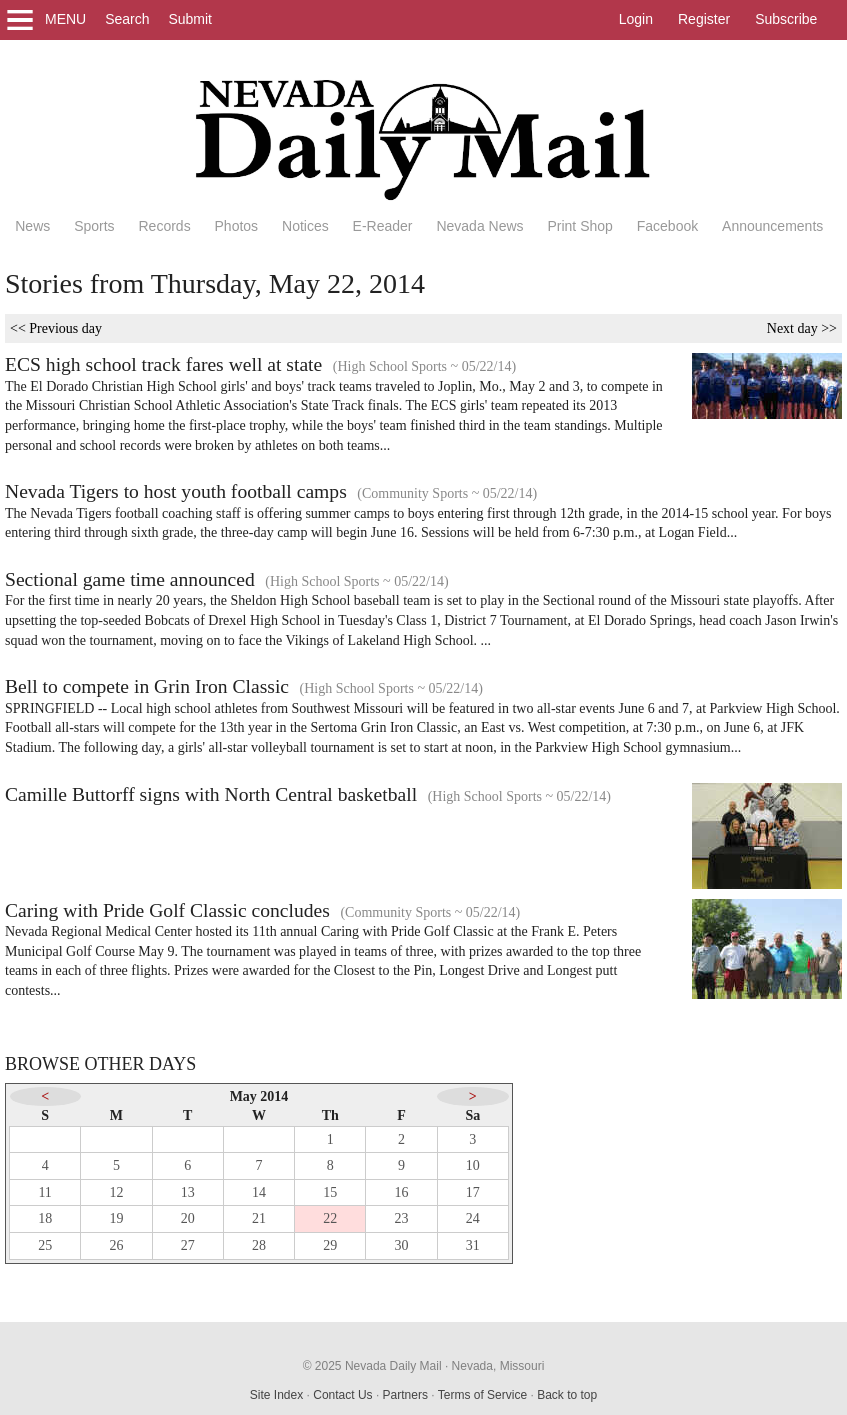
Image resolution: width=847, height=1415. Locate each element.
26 (116, 1245)
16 (402, 1192)
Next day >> (802, 328)
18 (45, 1218)
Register (704, 19)
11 (44, 1192)
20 (188, 1218)
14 (259, 1192)
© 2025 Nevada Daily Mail (372, 1366)
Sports (94, 226)
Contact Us (342, 1395)
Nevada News (479, 226)
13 (188, 1192)
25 (45, 1245)
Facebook (667, 226)
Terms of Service (482, 1395)
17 (473, 1192)
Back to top (567, 1395)
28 (259, 1245)
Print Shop (579, 226)
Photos (237, 226)
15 (330, 1192)
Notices (305, 226)
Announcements (772, 226)
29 (330, 1245)
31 (473, 1245)
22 (330, 1218)
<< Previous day (56, 328)
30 (402, 1245)
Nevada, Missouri (498, 1366)
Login (636, 19)
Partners (405, 1395)
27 (188, 1245)
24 (473, 1218)
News (32, 226)
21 (259, 1218)
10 (473, 1165)
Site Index (276, 1395)
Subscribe (786, 19)
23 (402, 1218)
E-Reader (383, 226)
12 (116, 1192)
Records (165, 226)
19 (116, 1218)
